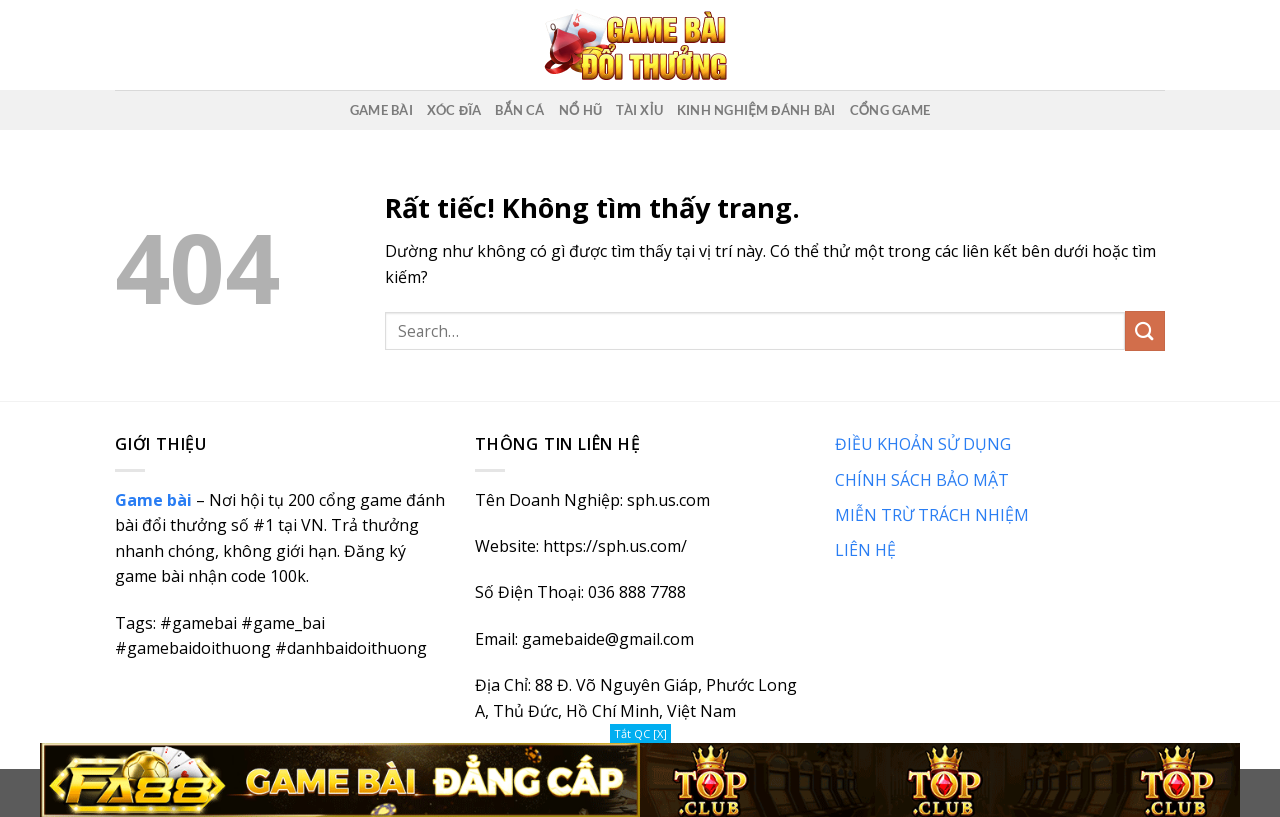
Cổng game (890, 110)
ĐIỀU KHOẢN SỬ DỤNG (923, 444)
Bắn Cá (519, 110)
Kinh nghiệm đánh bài (756, 110)
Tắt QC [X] (640, 733)
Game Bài (381, 110)
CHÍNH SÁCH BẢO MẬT (922, 480)
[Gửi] (1145, 330)
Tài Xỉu (639, 110)
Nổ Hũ (581, 110)
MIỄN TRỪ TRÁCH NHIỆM (932, 515)
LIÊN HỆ (865, 550)
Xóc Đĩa (454, 110)
